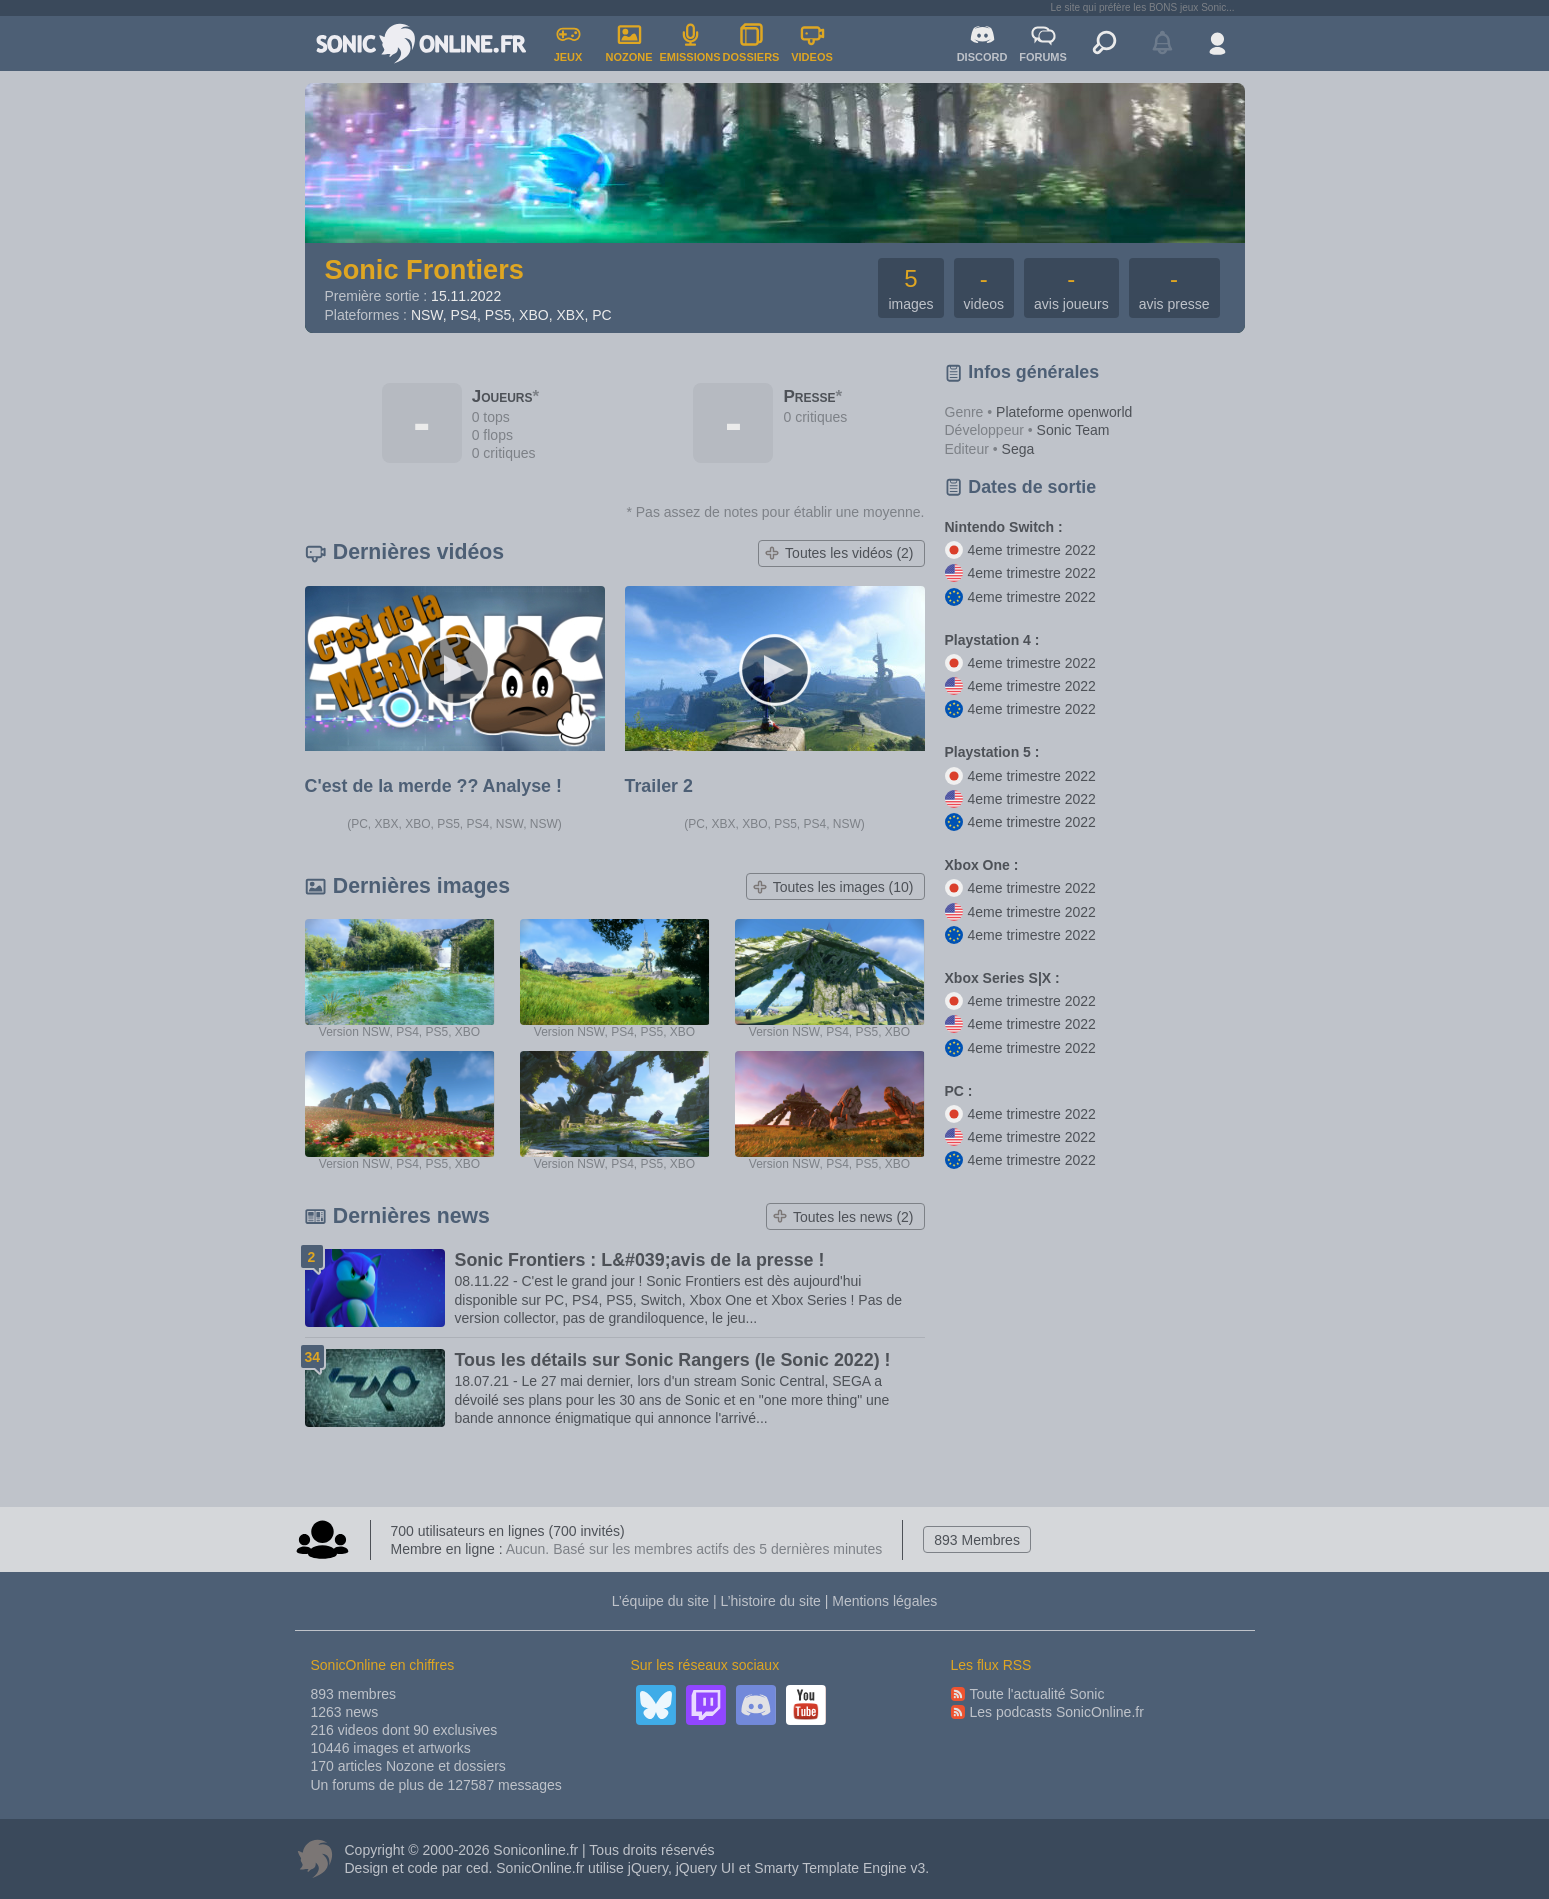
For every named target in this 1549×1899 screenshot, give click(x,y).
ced (477, 1868)
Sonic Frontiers (424, 269)
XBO (534, 315)
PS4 (464, 315)
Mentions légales (884, 1601)
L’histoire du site (770, 1601)
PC (601, 315)
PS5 (498, 315)
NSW (427, 315)
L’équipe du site (660, 1601)
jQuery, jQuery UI (681, 1868)
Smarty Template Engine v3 (839, 1868)
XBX (570, 315)
